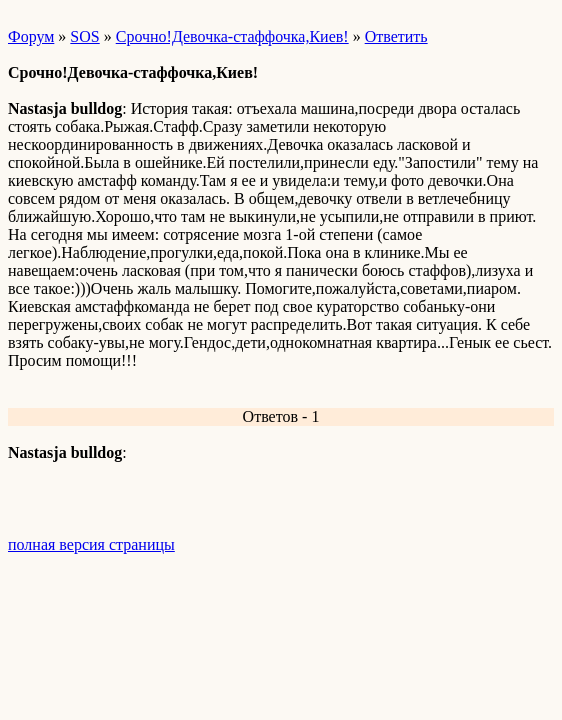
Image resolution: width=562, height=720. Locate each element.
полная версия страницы (91, 544)
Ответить (396, 36)
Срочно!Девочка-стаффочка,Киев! (232, 36)
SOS (84, 36)
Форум (31, 36)
